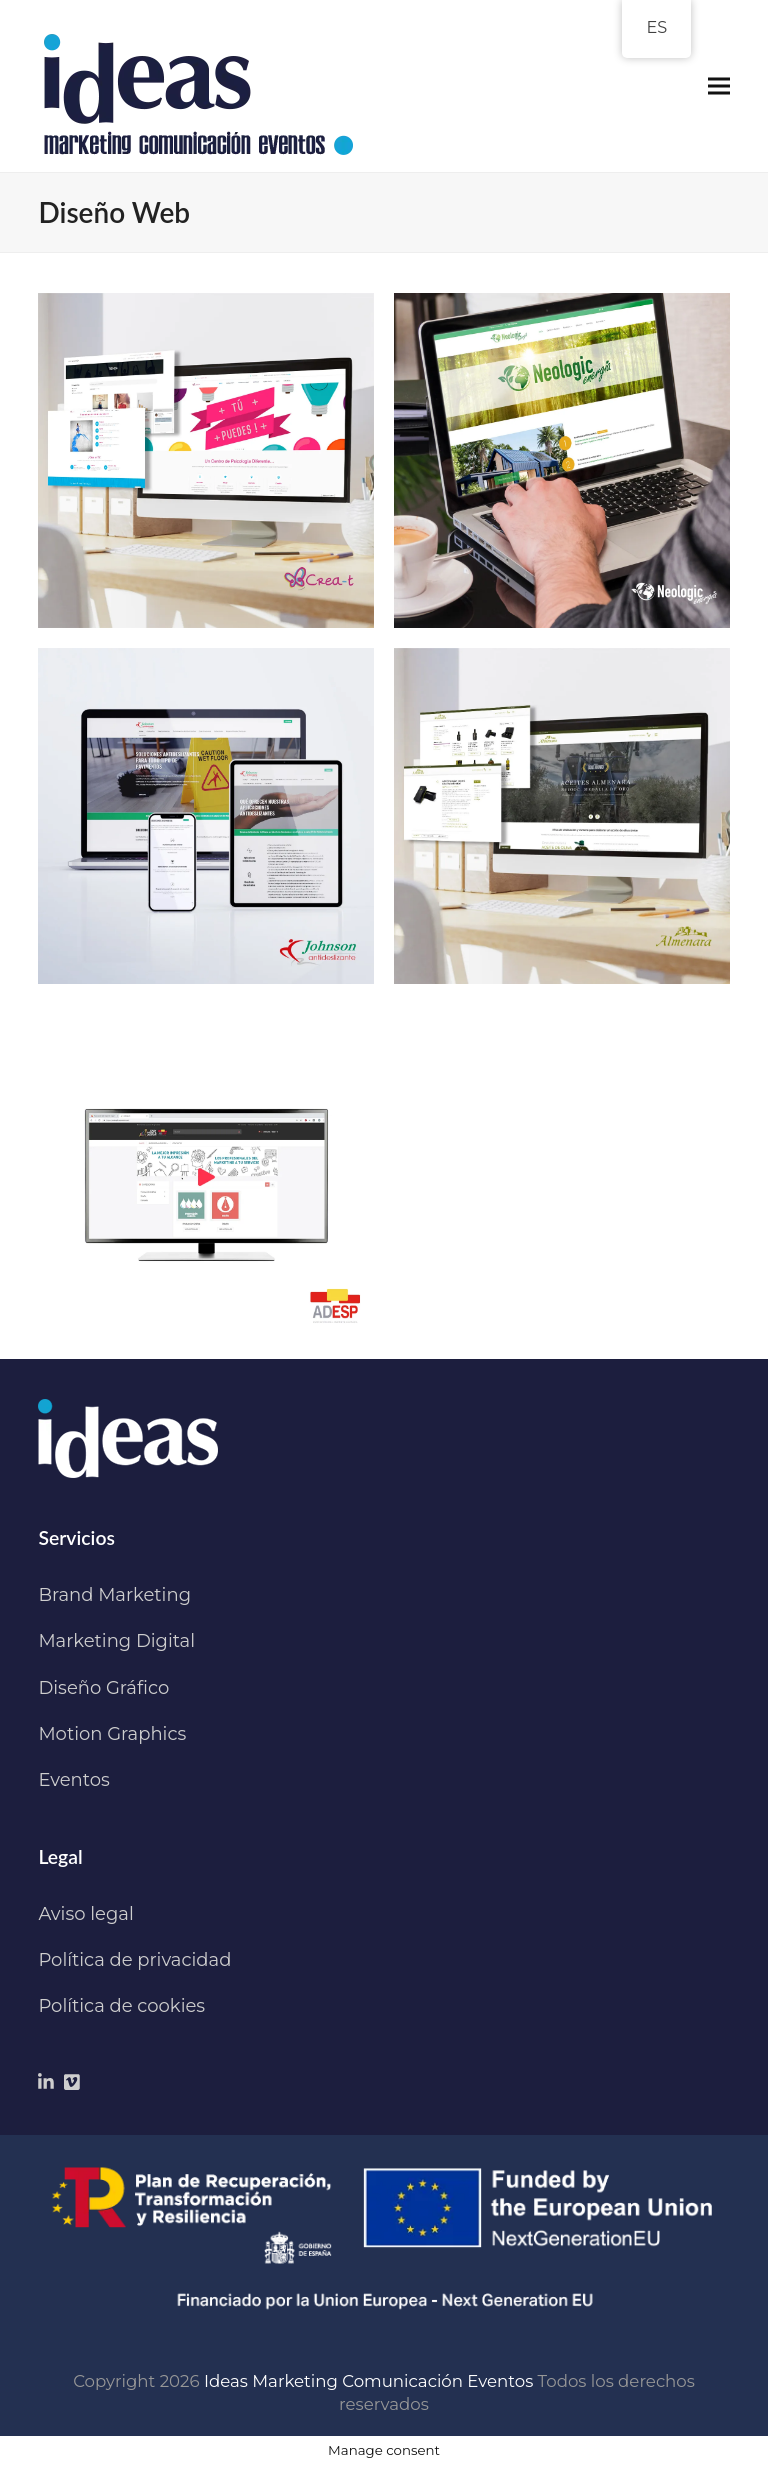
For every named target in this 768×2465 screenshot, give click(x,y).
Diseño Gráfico (103, 1688)
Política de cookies (121, 2006)
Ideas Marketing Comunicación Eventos (368, 2381)
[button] (719, 86)
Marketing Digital (116, 1641)
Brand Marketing (114, 1595)
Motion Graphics (112, 1734)
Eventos (73, 1780)
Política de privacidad (134, 1960)
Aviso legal (85, 1914)
